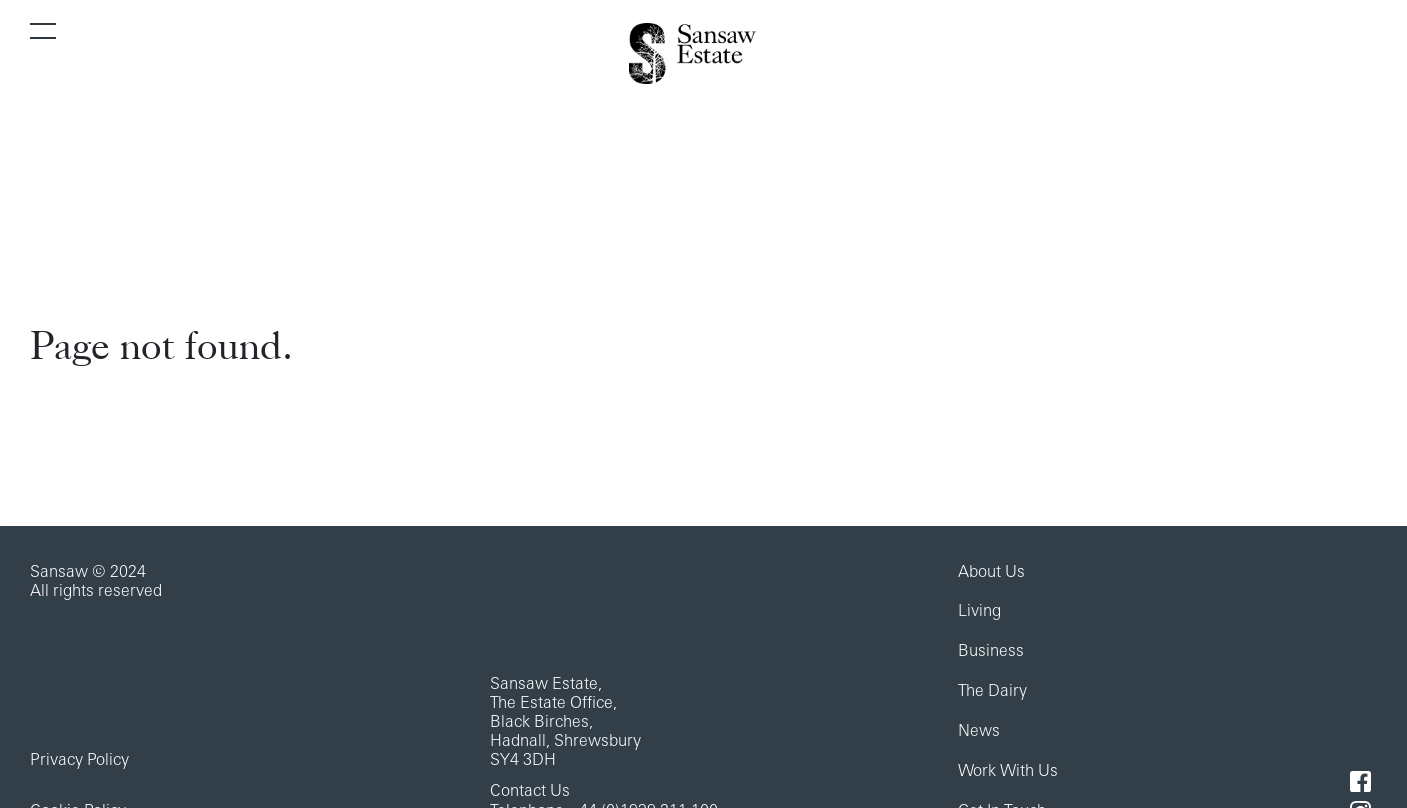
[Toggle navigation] (43, 31)
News (979, 732)
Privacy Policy (79, 761)
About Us (991, 573)
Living (979, 612)
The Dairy (992, 692)
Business (991, 652)
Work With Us (1008, 772)
